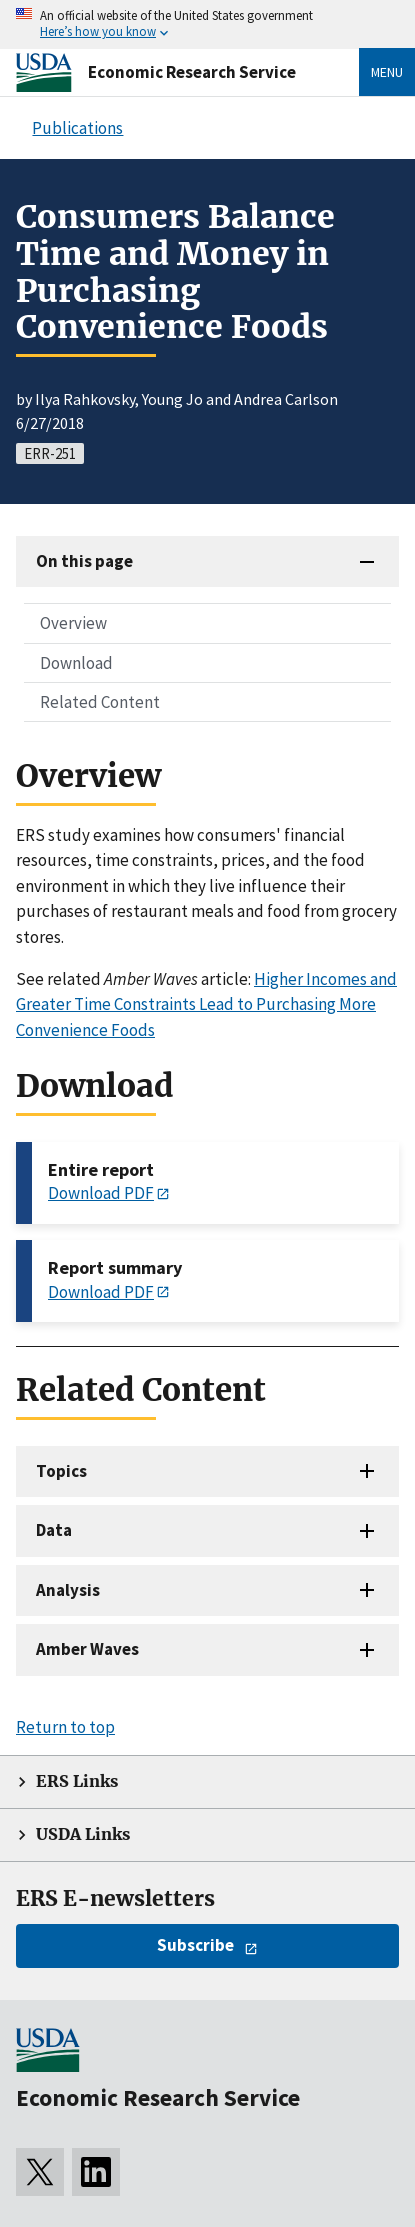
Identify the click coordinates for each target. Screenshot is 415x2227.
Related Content (100, 702)
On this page (84, 561)
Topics (61, 1471)
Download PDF (101, 1193)
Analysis (68, 1590)
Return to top (65, 1727)
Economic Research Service (192, 72)
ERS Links (77, 1781)
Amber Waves (87, 1649)
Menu (387, 72)
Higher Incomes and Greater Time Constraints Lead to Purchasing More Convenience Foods (206, 1004)
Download (76, 663)
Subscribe (195, 1945)
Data (54, 1530)
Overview (73, 623)
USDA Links (83, 1834)
